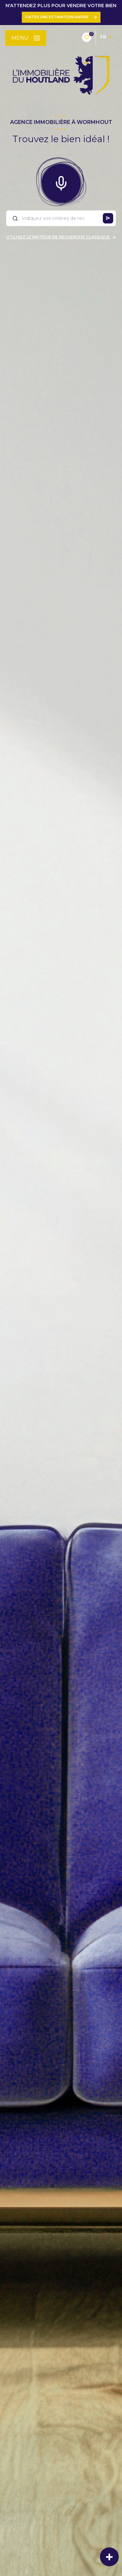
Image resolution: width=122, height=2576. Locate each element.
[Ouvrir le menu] (25, 38)
